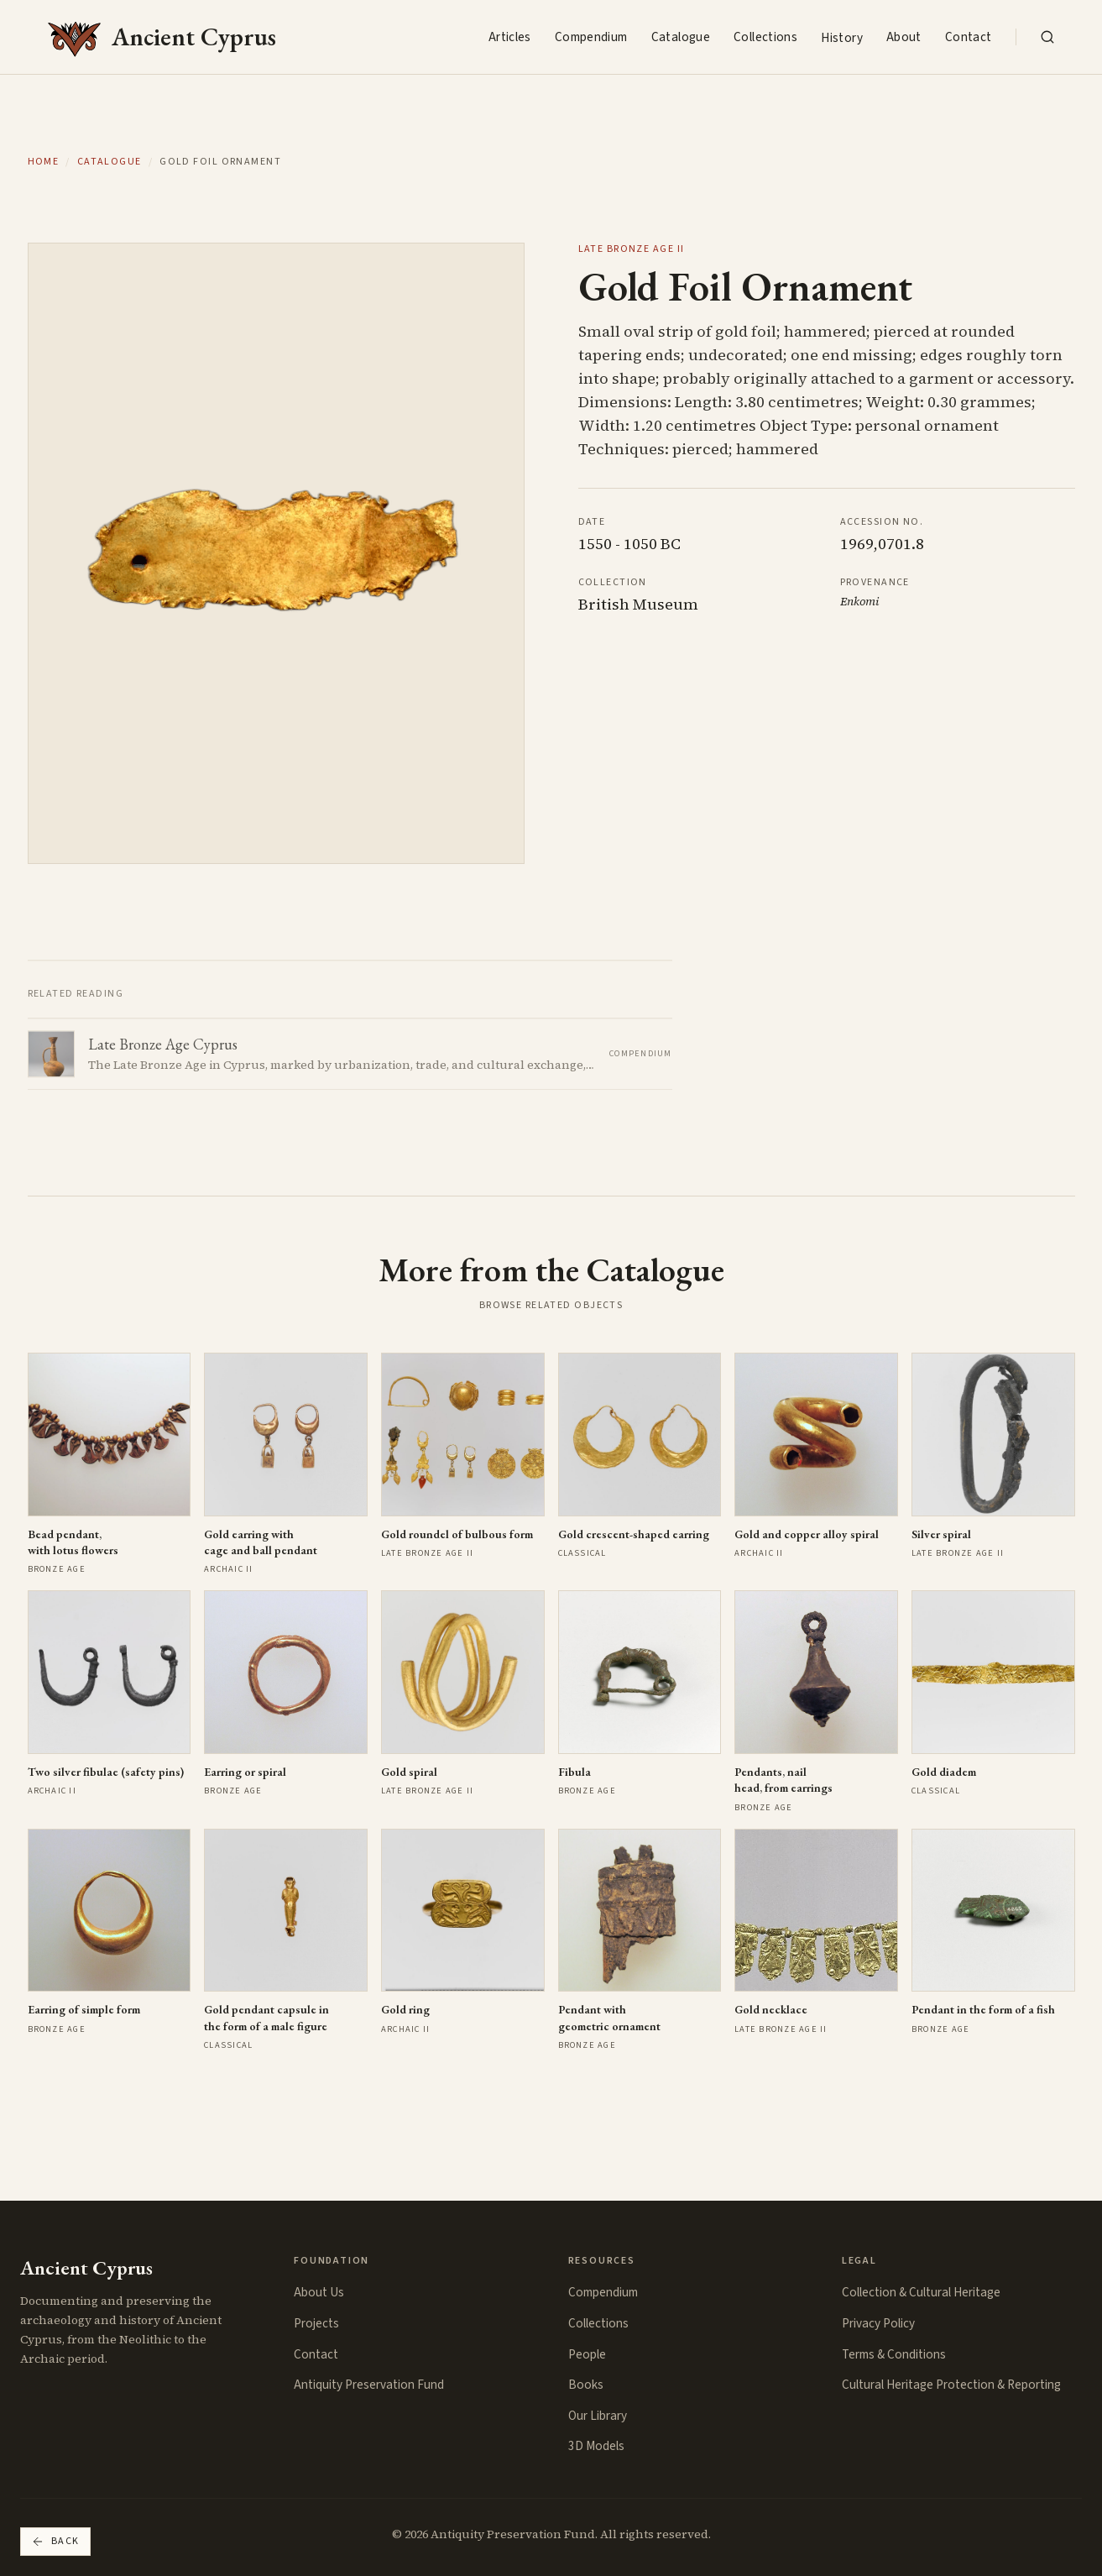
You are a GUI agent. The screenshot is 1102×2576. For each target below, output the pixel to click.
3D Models (596, 2446)
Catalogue (680, 37)
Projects (316, 2323)
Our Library (597, 2415)
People (587, 2354)
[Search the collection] (1047, 37)
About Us (319, 2292)
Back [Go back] (55, 2541)
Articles (509, 37)
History (842, 38)
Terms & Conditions (894, 2354)
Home (44, 162)
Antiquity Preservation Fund (369, 2384)
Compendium (591, 37)
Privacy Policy (878, 2323)
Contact (968, 37)
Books (585, 2384)
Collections (765, 37)
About (904, 37)
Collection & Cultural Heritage (921, 2292)
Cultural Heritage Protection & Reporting (951, 2384)
